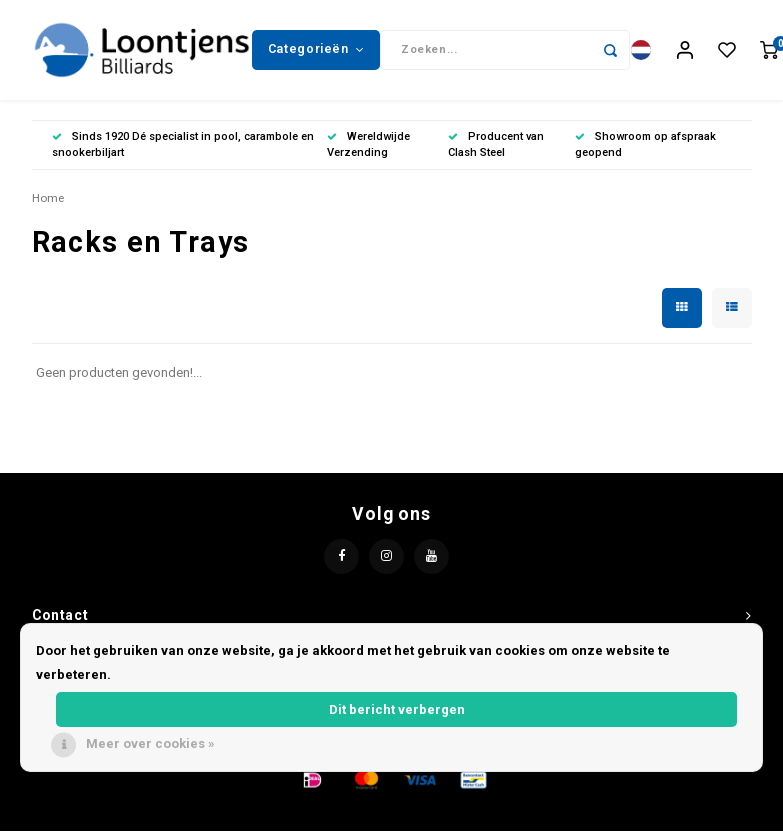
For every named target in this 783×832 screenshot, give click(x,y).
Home (48, 198)
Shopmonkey (595, 813)
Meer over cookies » (150, 743)
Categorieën (316, 49)
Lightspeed (460, 813)
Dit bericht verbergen (397, 709)
